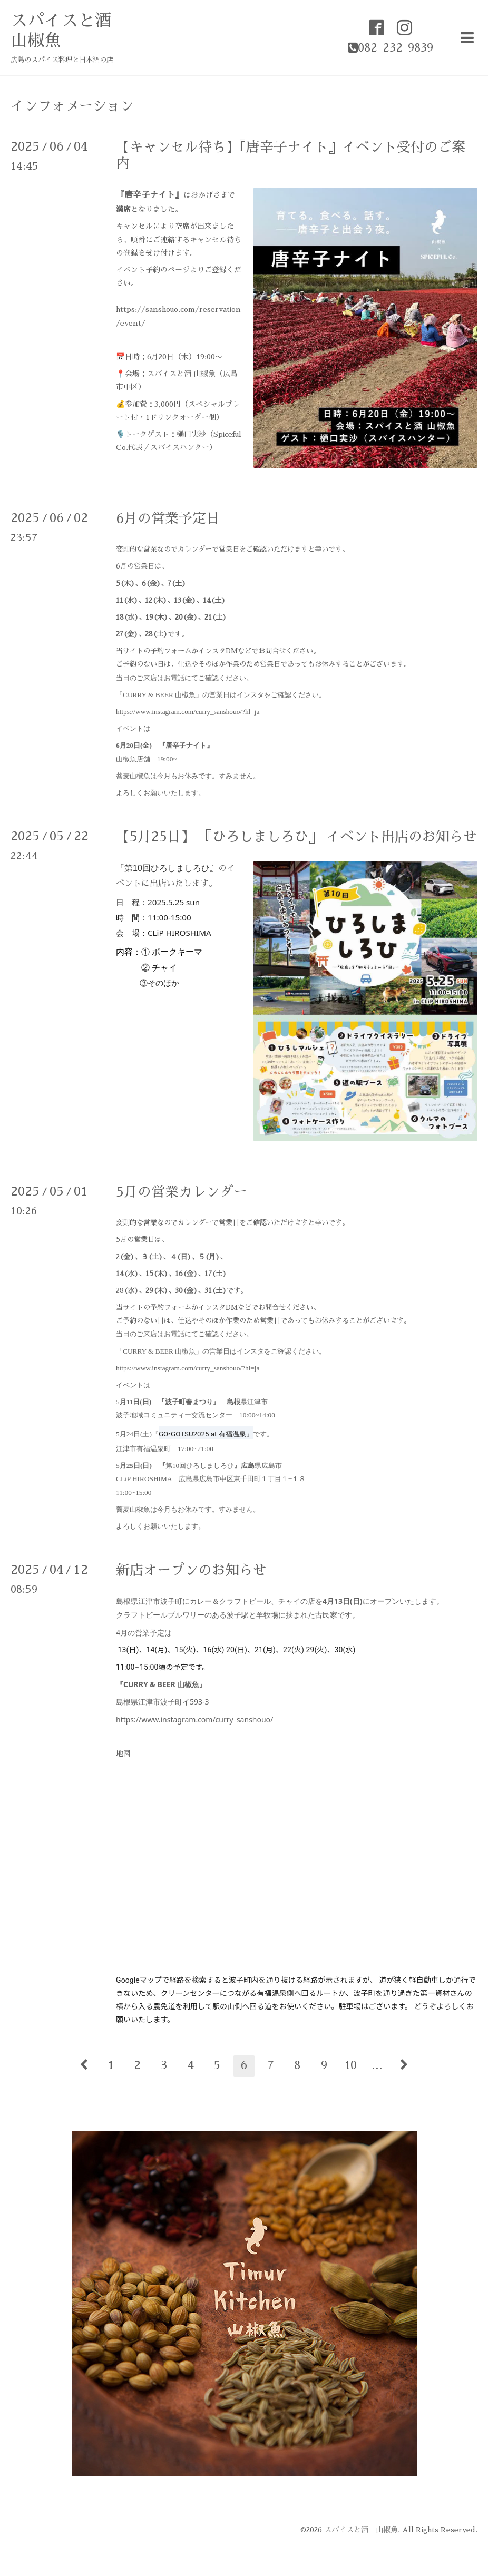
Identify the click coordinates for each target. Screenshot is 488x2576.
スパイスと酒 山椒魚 (361, 2529)
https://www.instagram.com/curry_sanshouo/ (194, 1720)
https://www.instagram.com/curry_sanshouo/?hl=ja (187, 712)
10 (351, 2065)
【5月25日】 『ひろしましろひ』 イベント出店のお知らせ (296, 837)
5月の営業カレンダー (181, 1192)
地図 (123, 1753)
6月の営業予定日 (168, 518)
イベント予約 (138, 269)
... (377, 2065)
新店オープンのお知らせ (191, 1570)
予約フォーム (170, 651)
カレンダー (195, 549)
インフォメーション (72, 106)
